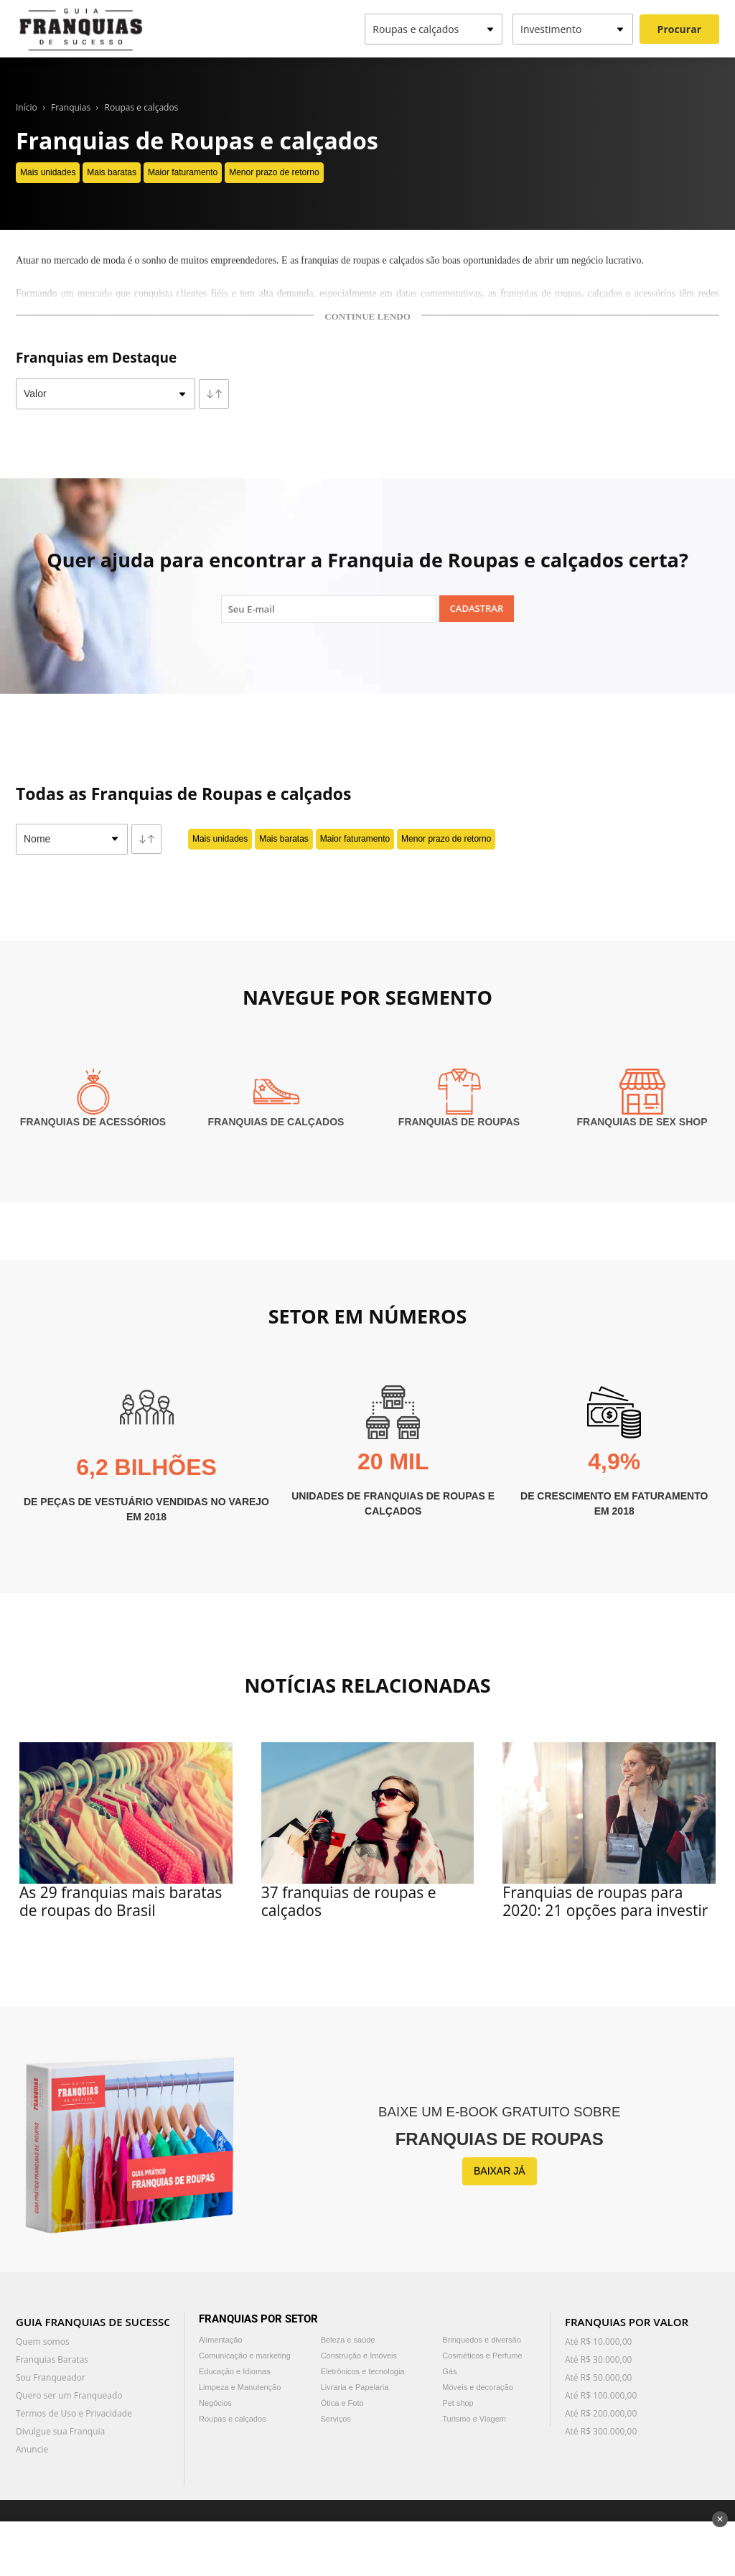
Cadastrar (477, 608)
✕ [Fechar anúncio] (720, 2519)
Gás (449, 2371)
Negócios (215, 2403)
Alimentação (221, 2339)
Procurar (679, 29)
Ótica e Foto (342, 2403)
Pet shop (457, 2403)
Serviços (336, 2418)
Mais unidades (47, 172)
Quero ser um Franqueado (69, 2395)
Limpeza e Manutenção (240, 2387)
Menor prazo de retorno (274, 172)
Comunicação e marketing (245, 2355)
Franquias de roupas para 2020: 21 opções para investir (605, 1901)
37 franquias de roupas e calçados (348, 1901)
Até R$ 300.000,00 (601, 2431)
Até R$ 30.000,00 (598, 2359)
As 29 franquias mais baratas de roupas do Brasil (120, 1901)
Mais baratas (111, 172)
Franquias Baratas (52, 2359)
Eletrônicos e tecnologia (363, 2371)
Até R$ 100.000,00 (601, 2395)
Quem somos (43, 2341)
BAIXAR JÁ (499, 2171)
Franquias (70, 107)
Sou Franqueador (50, 2377)
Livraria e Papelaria (355, 2387)
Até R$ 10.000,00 (598, 2341)
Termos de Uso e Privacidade (74, 2413)
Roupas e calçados (142, 107)
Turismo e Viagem (474, 2418)
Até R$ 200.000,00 (601, 2413)
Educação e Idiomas (235, 2371)
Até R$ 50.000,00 (598, 2377)
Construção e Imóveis (359, 2355)
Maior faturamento (182, 172)
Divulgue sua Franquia (60, 2431)
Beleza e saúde (348, 2339)
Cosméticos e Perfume (482, 2355)
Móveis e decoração (477, 2387)
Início (26, 107)
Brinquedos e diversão (481, 2339)
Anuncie (32, 2449)
